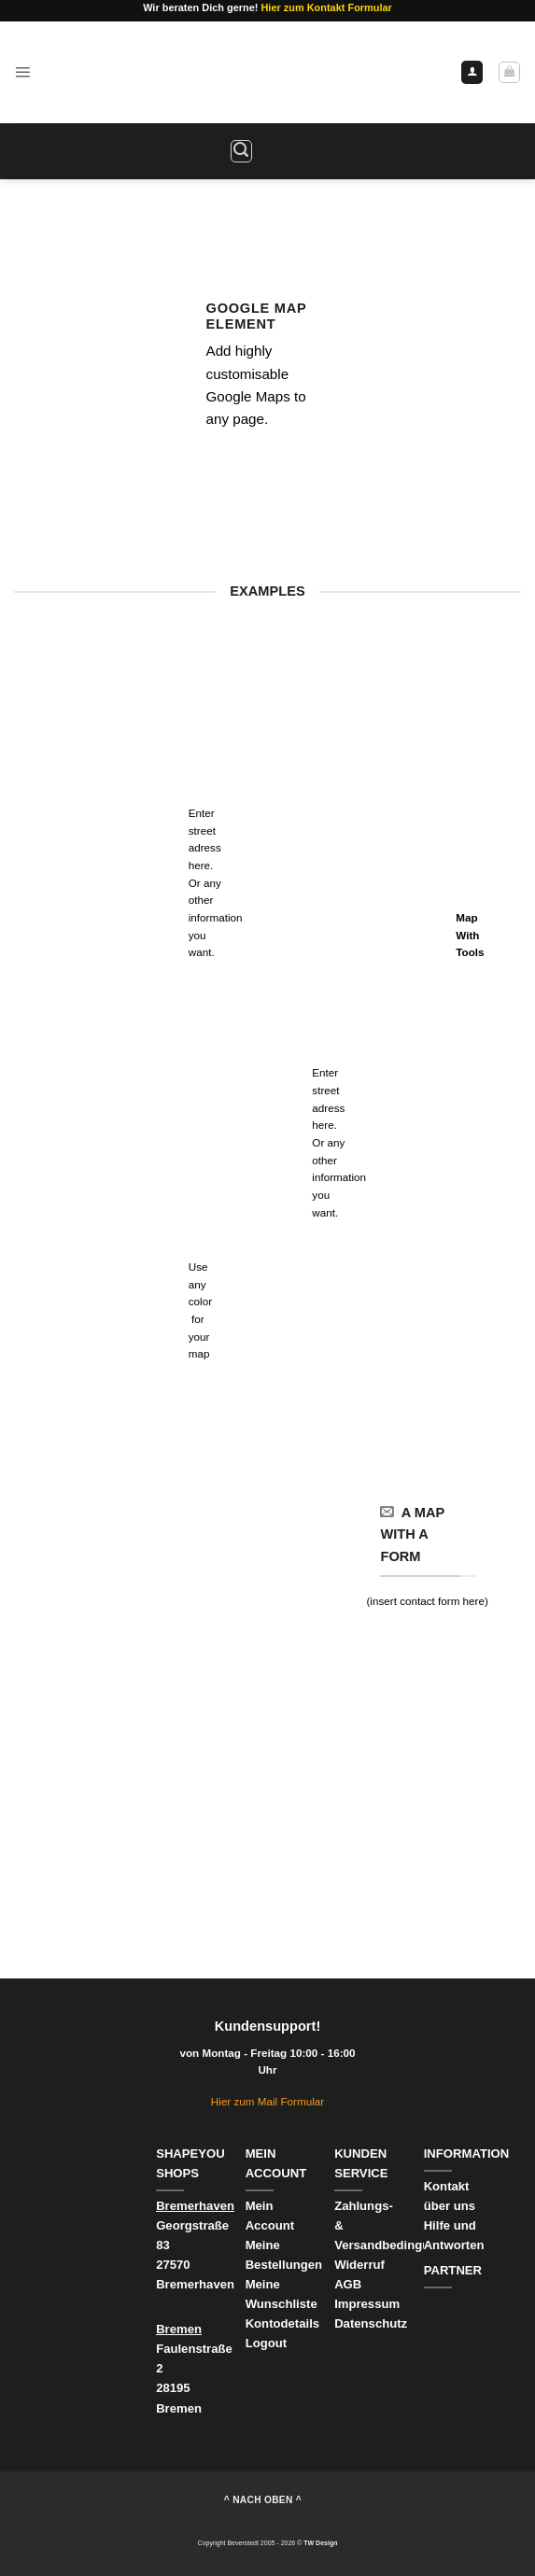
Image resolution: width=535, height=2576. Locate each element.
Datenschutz (370, 2323)
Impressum (367, 2304)
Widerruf (361, 2265)
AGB (347, 2284)
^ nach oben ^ (263, 2500)
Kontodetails (282, 2323)
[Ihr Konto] (472, 72)
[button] (22, 72)
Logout (266, 2343)
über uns (449, 2206)
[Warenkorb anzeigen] (509, 72)
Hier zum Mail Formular (267, 2101)
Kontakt (447, 2186)
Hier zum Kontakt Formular (325, 7)
